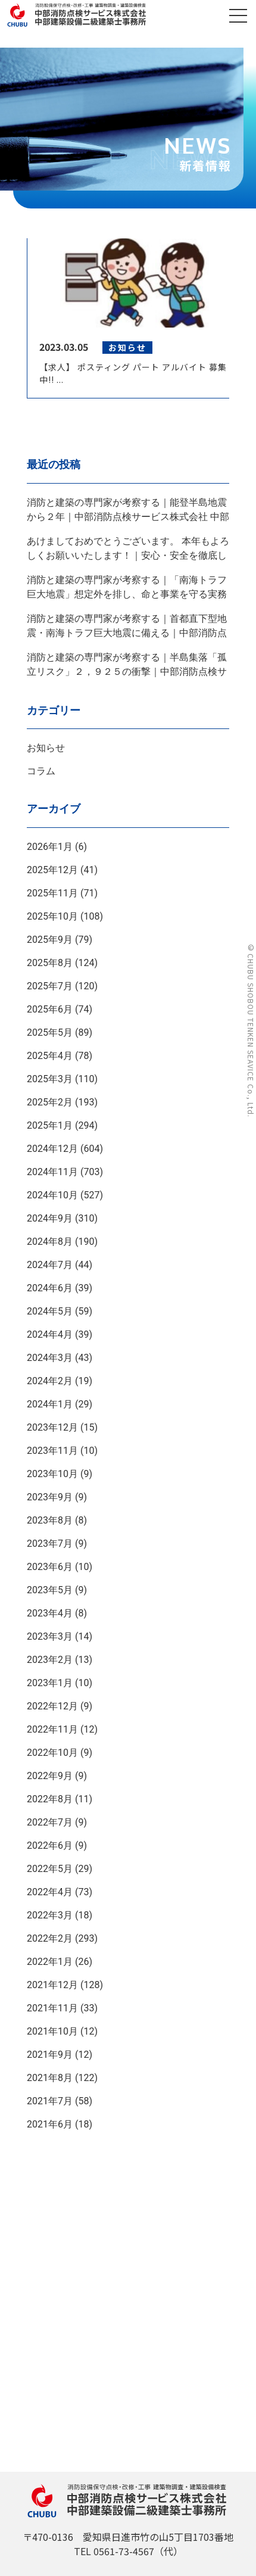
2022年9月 (50, 1775)
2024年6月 (50, 1288)
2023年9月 (50, 1497)
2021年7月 (50, 2101)
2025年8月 (50, 962)
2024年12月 (52, 1148)
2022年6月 (50, 1845)
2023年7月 (50, 1543)
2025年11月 (52, 893)
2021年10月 (52, 2031)
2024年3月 (50, 1357)
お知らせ (46, 747)
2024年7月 (50, 1264)
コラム (41, 771)
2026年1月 (50, 846)
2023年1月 (50, 1683)
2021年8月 (50, 2077)
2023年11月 (52, 1450)
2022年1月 (50, 1961)
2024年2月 (50, 1381)
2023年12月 (52, 1427)
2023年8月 (50, 1520)
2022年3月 (50, 1915)
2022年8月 (50, 1799)
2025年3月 (50, 1079)
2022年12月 (52, 1706)
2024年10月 (52, 1195)
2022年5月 (50, 1868)
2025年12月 (52, 870)
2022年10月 (52, 1752)
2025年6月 (50, 1009)
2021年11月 (52, 2008)
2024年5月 (50, 1311)
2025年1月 (50, 1125)
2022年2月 (50, 1938)
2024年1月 (50, 1404)
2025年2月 (50, 1102)
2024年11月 (52, 1172)
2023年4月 (50, 1613)
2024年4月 (50, 1334)
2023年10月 (52, 1473)
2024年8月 (50, 1241)
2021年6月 (50, 2124)
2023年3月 (50, 1636)
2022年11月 (52, 1729)
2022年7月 (50, 1822)
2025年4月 (50, 1055)
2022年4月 (50, 1892)
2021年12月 (52, 1985)
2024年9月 (50, 1218)
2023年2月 (50, 1659)
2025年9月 (50, 939)
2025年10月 (52, 916)
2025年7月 (50, 986)
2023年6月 (50, 1566)
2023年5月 (50, 1590)
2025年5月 (50, 1032)
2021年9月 (50, 2054)
